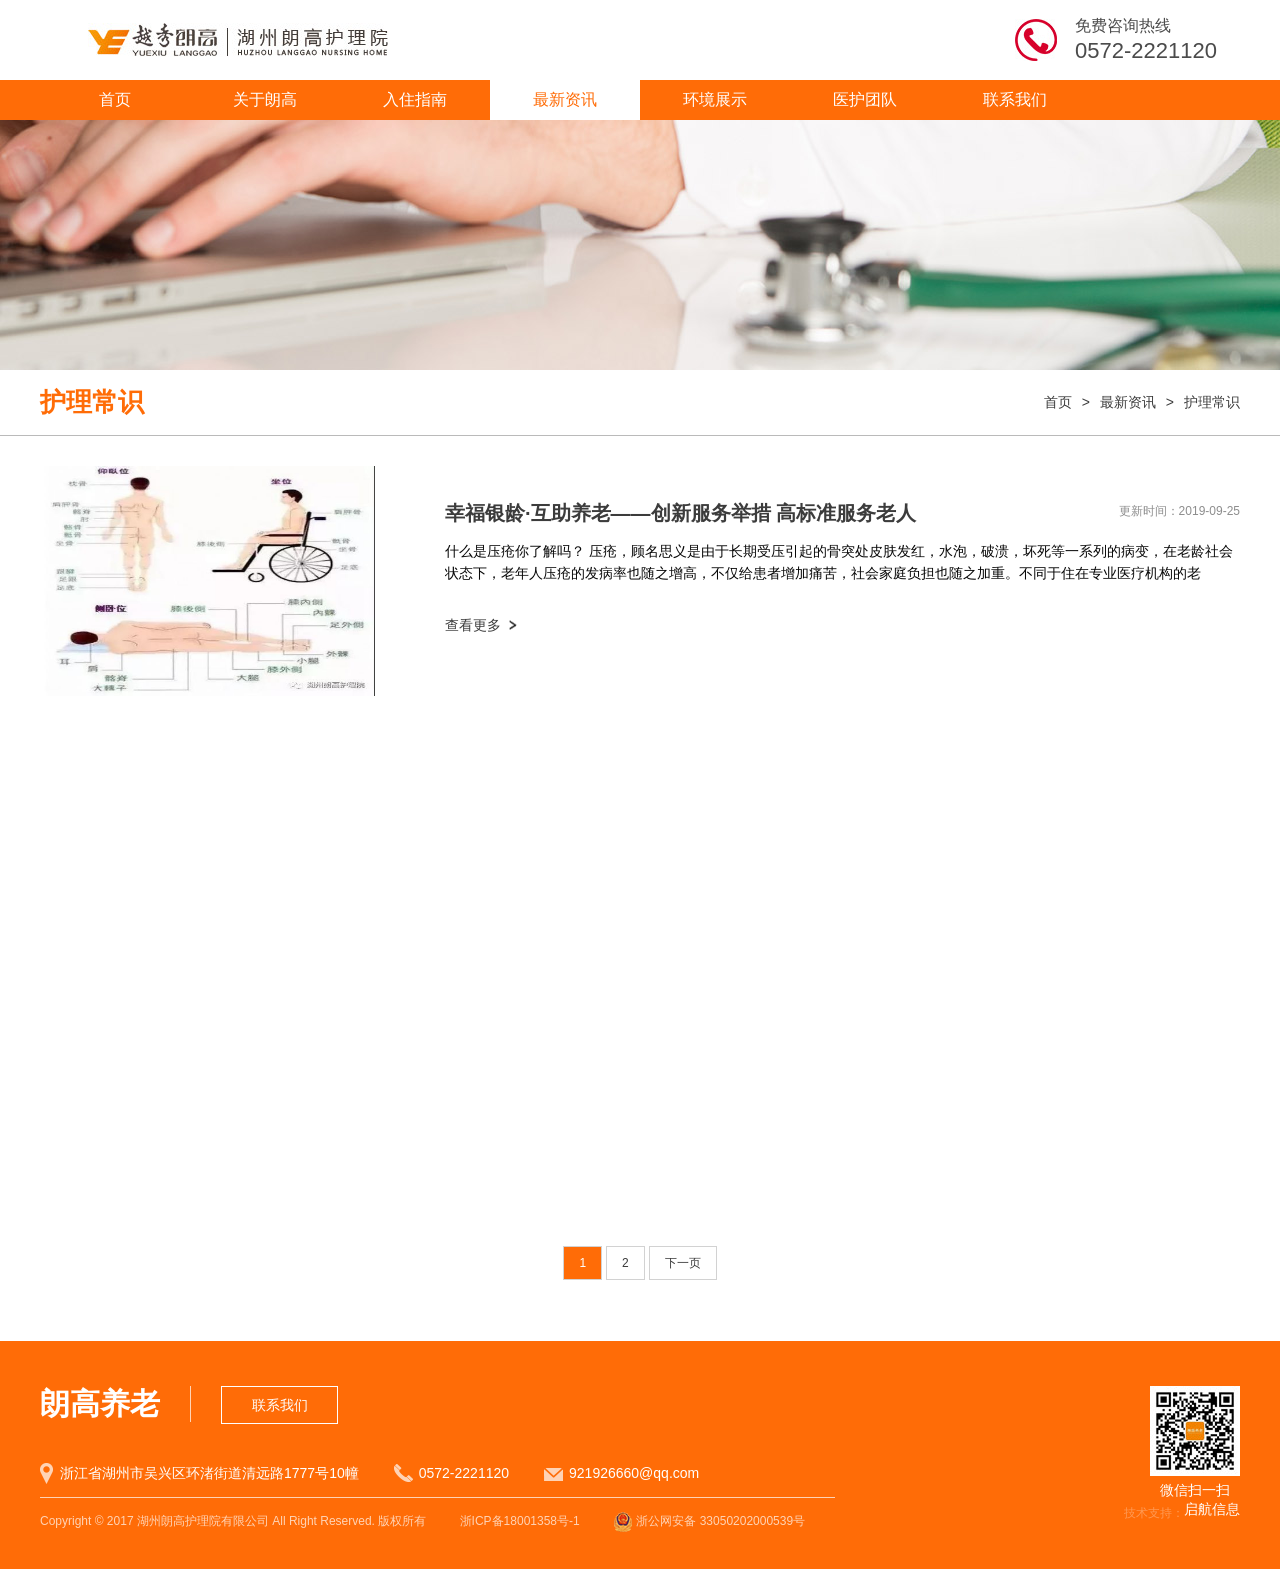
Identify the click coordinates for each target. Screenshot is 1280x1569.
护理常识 (1212, 402)
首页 (115, 99)
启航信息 (1212, 1509)
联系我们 (1015, 99)
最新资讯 (565, 99)
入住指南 (415, 99)
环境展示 (715, 99)
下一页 (683, 1263)
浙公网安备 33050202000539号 (709, 1521)
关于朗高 (265, 99)
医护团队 (865, 99)
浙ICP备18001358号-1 (520, 1521)
